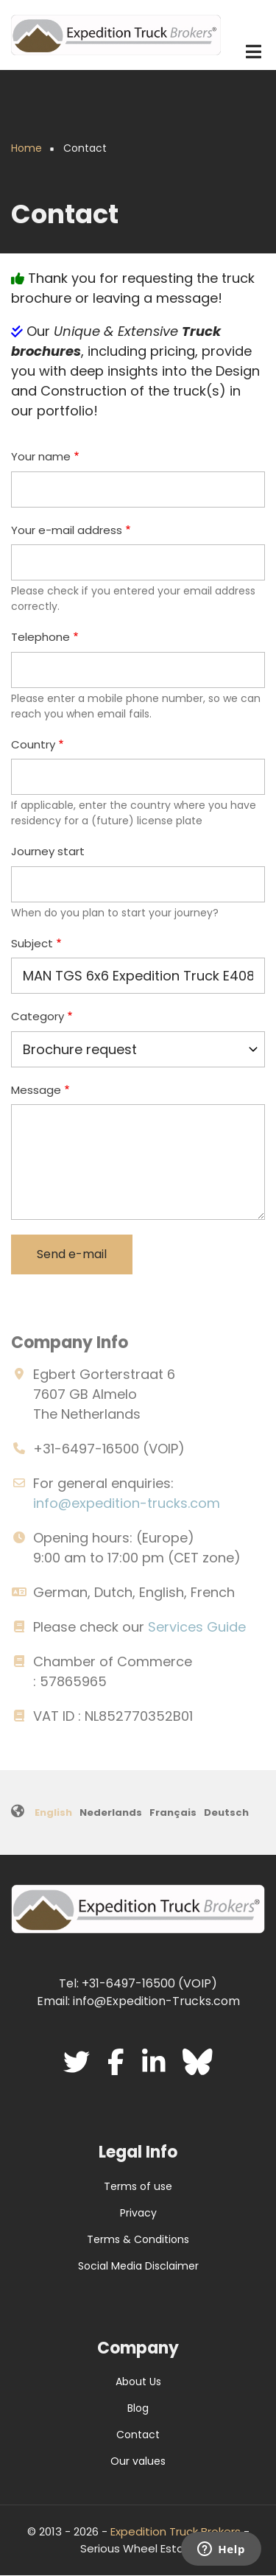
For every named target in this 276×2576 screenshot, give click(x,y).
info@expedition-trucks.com (126, 1503)
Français (173, 1812)
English (53, 1812)
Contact (138, 2434)
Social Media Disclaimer (138, 2266)
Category (37, 1016)
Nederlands (110, 1812)
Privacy (138, 2212)
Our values (138, 2461)
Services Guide (197, 1627)
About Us (138, 2381)
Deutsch (226, 1812)
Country (33, 744)
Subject (32, 943)
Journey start (48, 851)
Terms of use (138, 2186)
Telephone (40, 637)
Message (36, 1090)
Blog (138, 2408)
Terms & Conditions (138, 2239)
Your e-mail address (66, 530)
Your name (41, 456)
